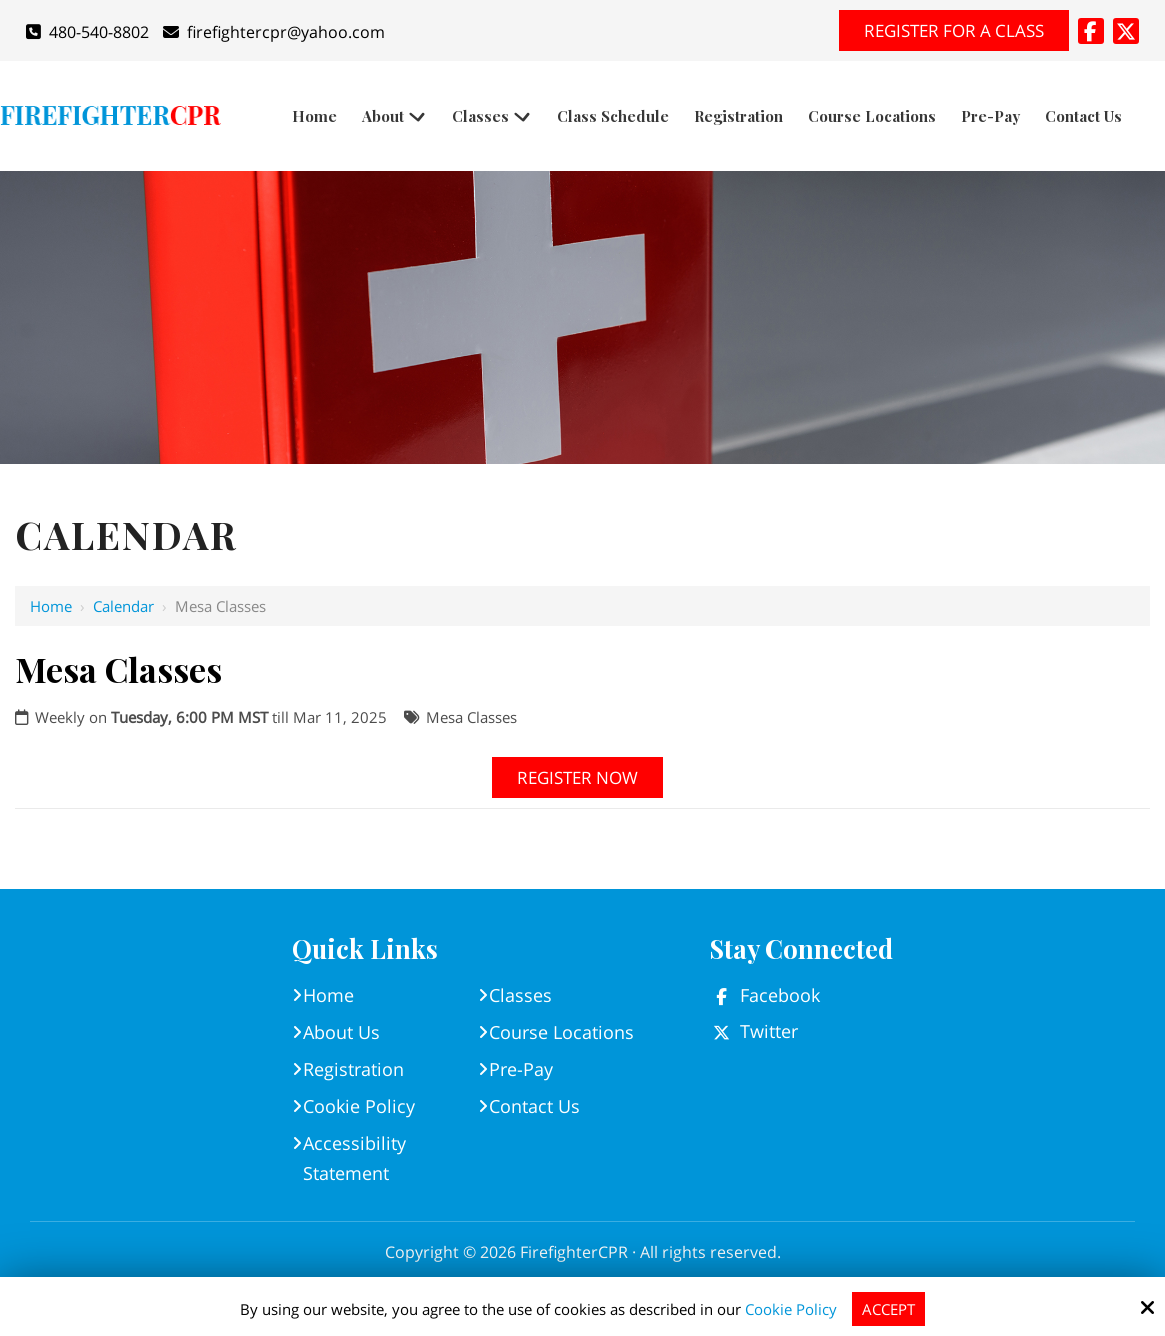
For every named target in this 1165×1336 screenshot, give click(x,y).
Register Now (577, 777)
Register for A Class (954, 30)
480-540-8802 (87, 32)
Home (51, 606)
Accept (888, 1309)
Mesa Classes (471, 717)
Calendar (123, 606)
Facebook (780, 995)
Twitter (769, 1031)
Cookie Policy (791, 1309)
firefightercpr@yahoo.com (274, 32)
